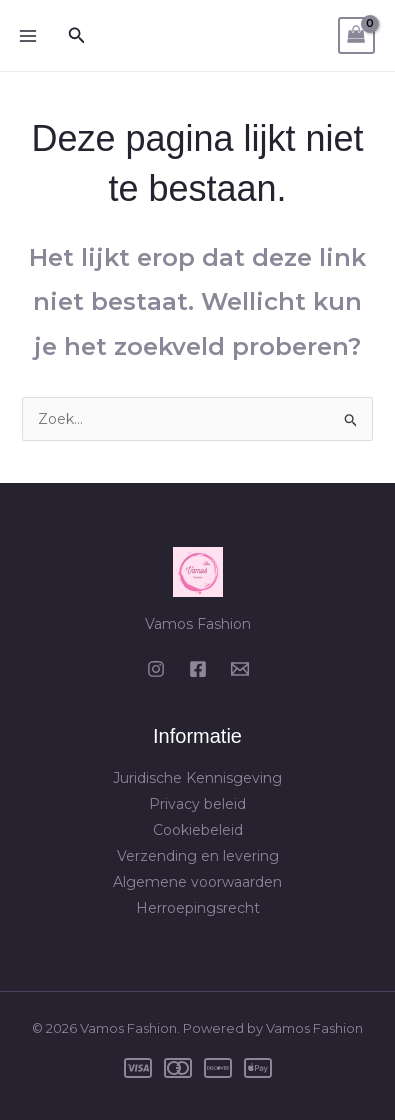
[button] (77, 36)
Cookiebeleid (198, 830)
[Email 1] (240, 669)
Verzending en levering (198, 856)
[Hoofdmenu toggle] (28, 36)
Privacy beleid (197, 804)
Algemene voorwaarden (197, 882)
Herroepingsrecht (198, 908)
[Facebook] (198, 669)
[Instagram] (156, 669)
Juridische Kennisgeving (197, 778)
